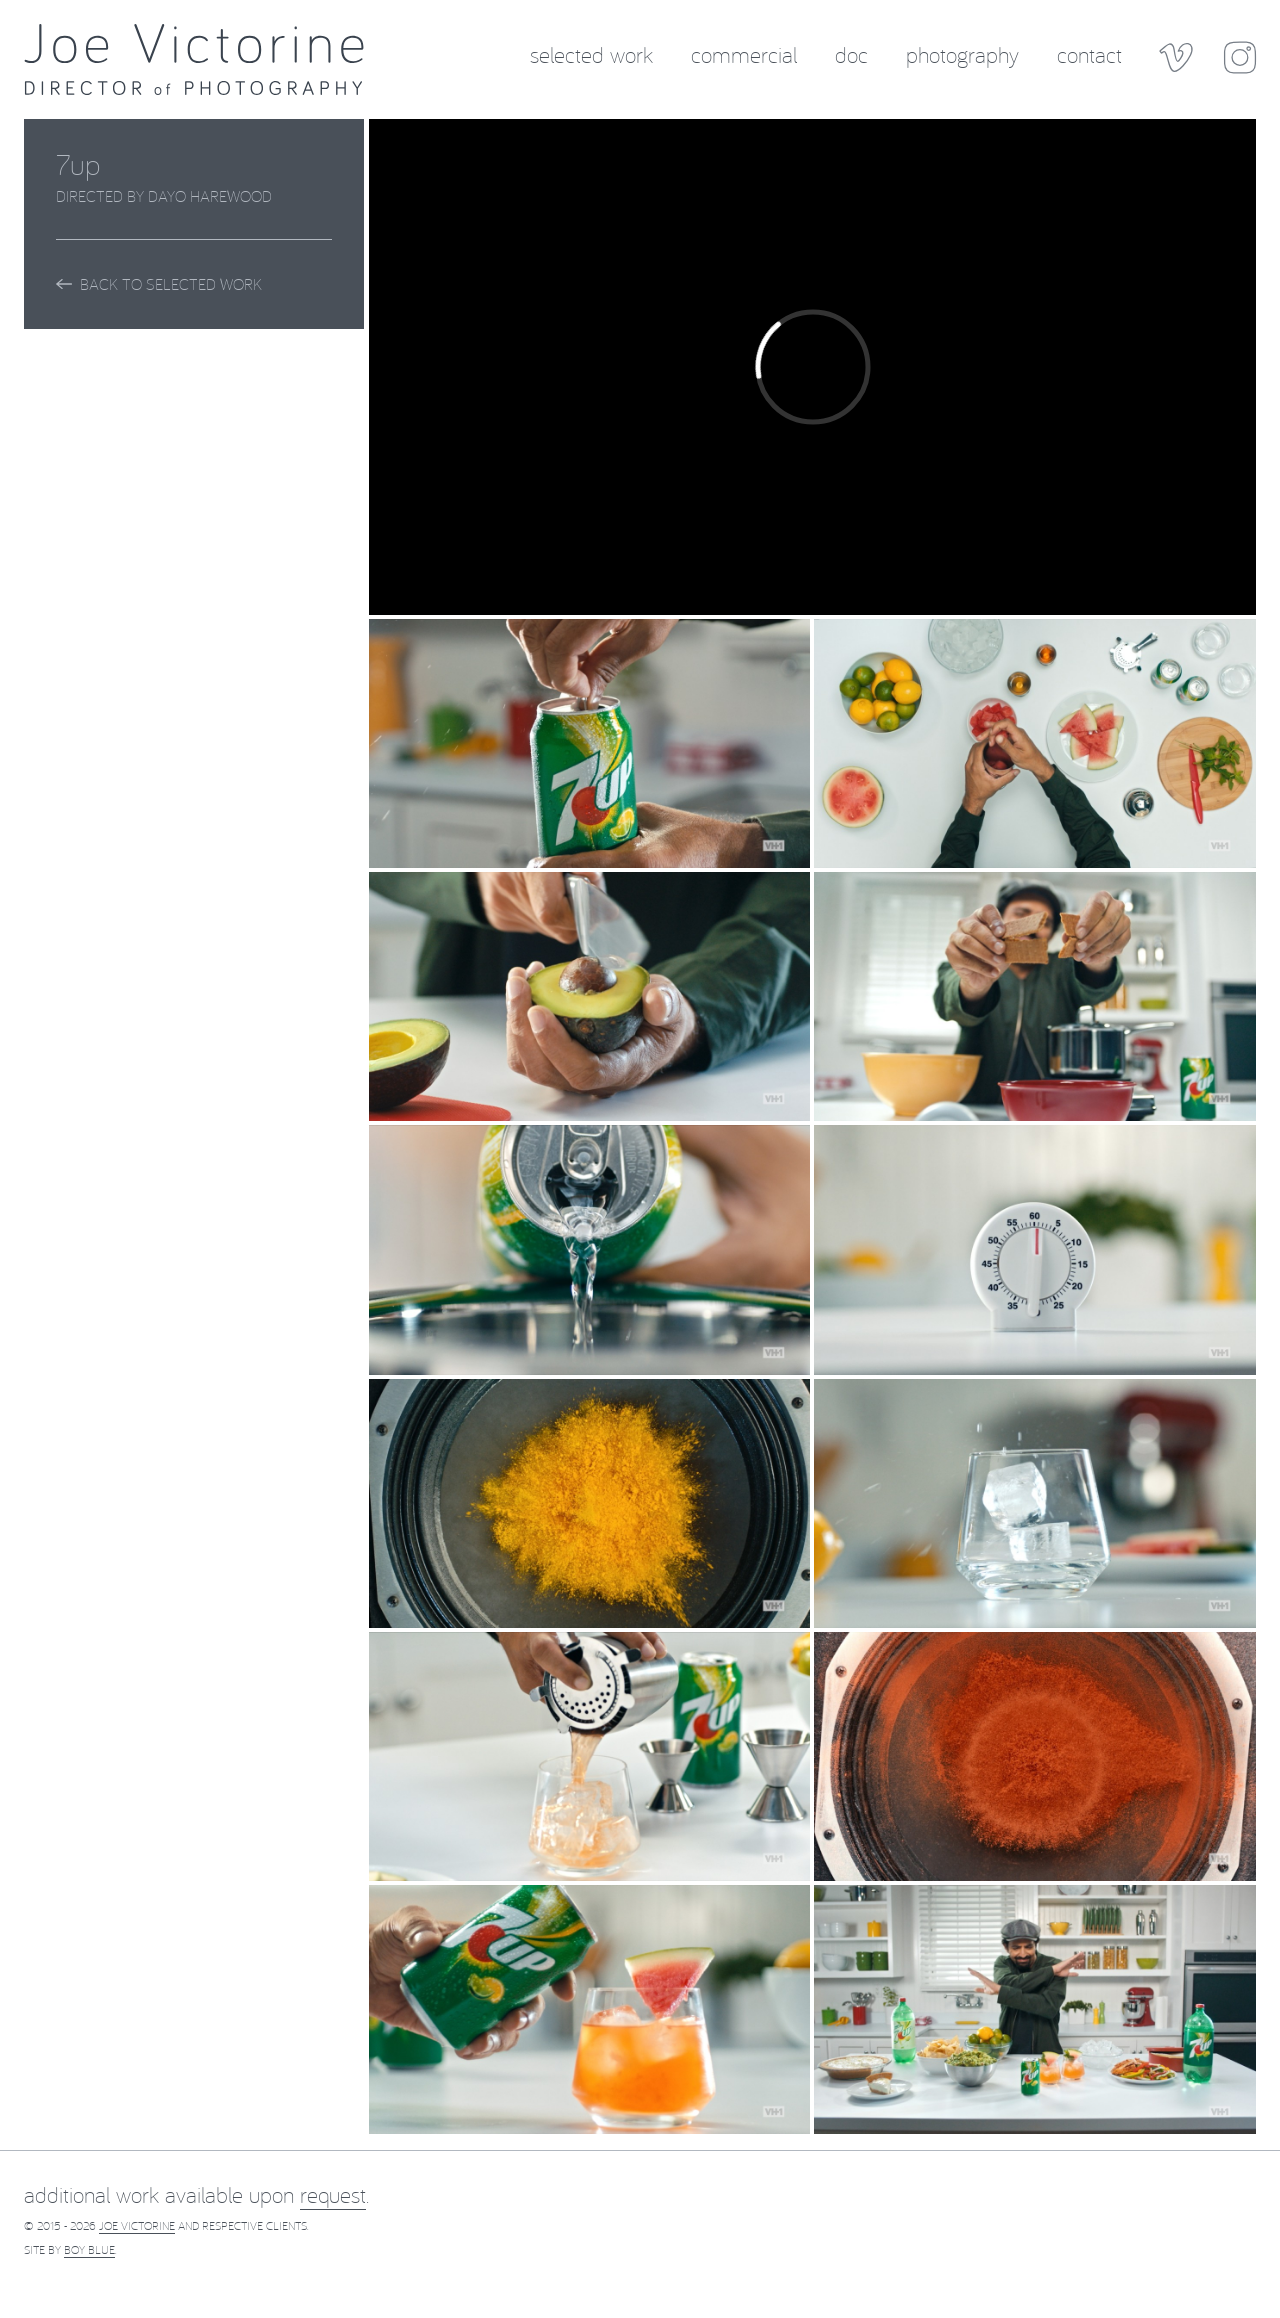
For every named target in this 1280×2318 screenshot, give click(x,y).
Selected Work (591, 53)
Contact (1089, 53)
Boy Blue (89, 2249)
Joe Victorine (137, 2225)
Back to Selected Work (159, 284)
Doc (851, 53)
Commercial (744, 53)
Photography (962, 53)
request (333, 2194)
